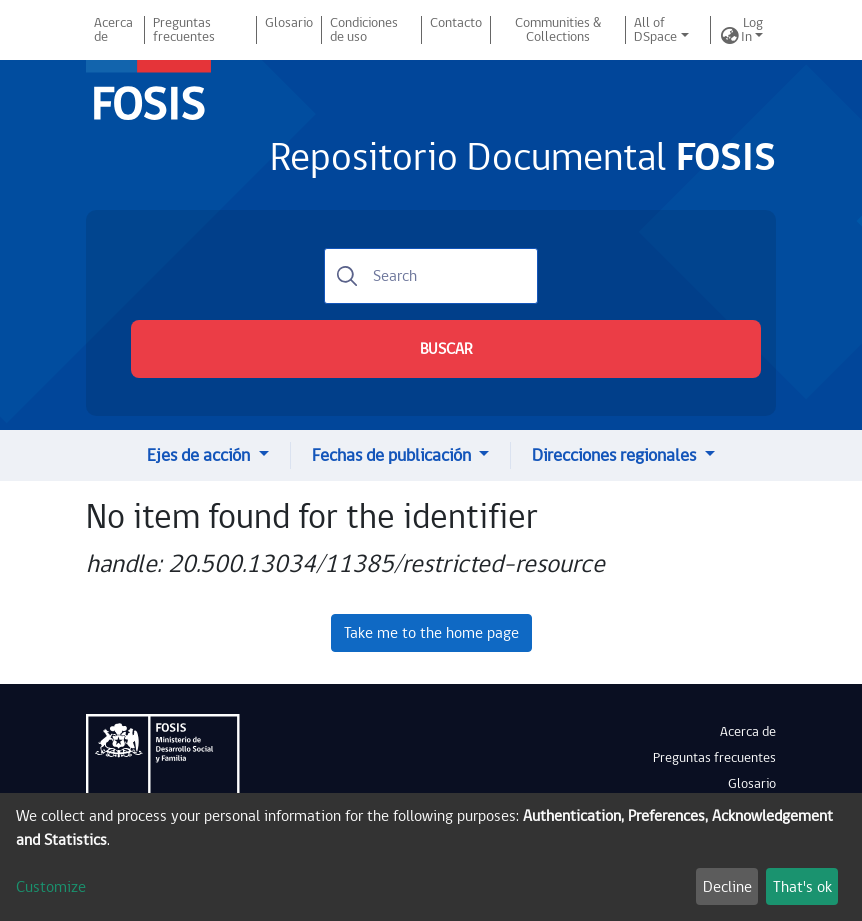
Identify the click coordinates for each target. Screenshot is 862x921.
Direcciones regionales (616, 455)
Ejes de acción (200, 455)
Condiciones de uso (364, 30)
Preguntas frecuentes (184, 30)
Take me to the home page (431, 633)
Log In (752, 30)
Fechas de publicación (393, 455)
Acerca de (113, 30)
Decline (727, 887)
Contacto (456, 23)
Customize (51, 887)
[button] (730, 37)
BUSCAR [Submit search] (446, 349)
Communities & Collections (558, 30)
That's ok (802, 887)
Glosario (289, 23)
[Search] (431, 276)
